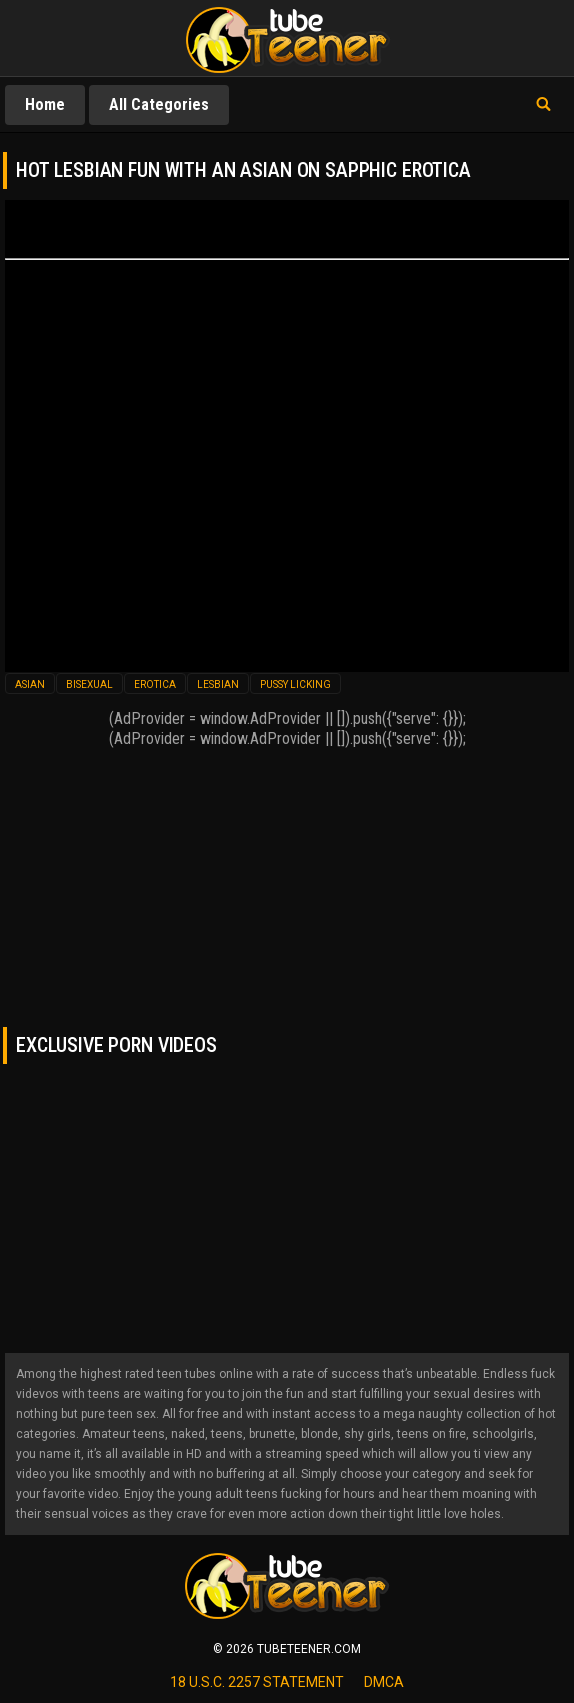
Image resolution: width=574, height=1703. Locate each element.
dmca (384, 1682)
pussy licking (295, 684)
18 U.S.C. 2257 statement (257, 1682)
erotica (155, 684)
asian (30, 684)
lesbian (218, 684)
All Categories (159, 104)
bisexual (89, 684)
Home (45, 104)
